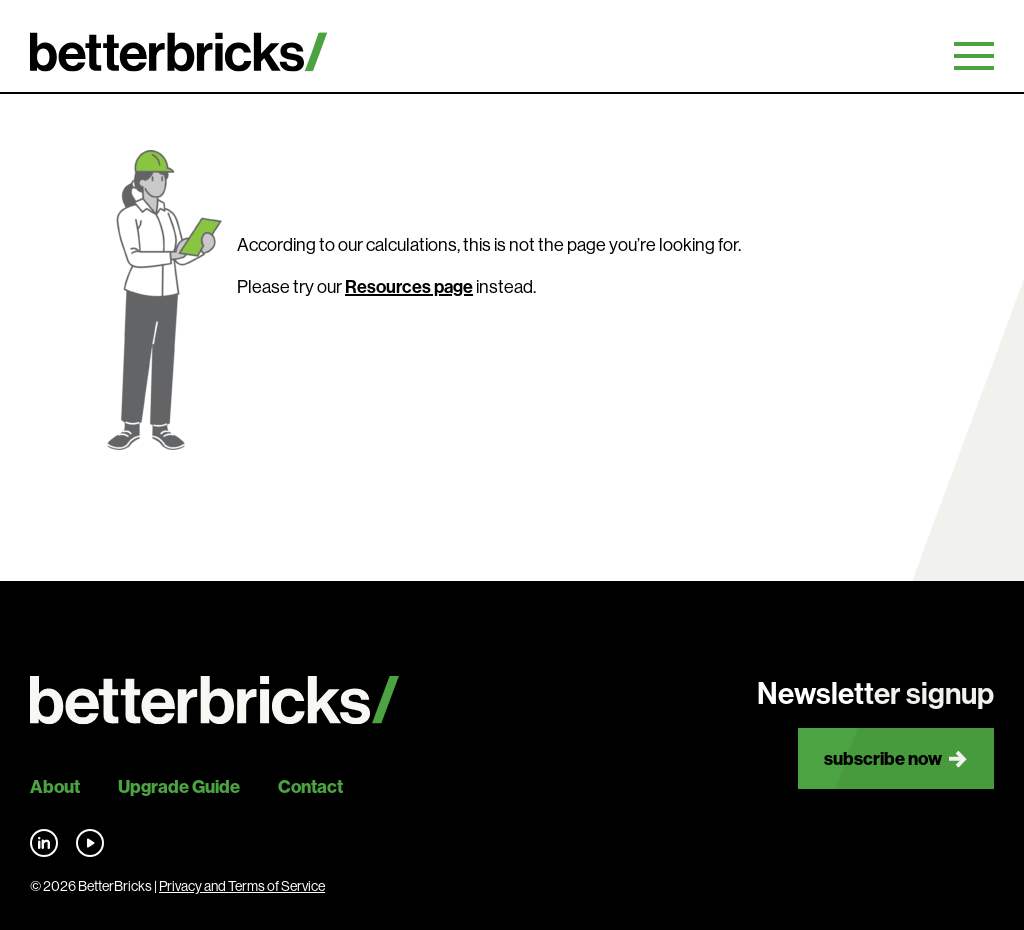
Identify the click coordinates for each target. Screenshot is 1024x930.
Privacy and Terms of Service (242, 886)
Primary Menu (974, 56)
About (55, 786)
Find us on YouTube (90, 843)
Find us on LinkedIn (44, 843)
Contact (310, 786)
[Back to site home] (214, 700)
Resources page (409, 287)
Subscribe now (883, 758)
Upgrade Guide (179, 786)
